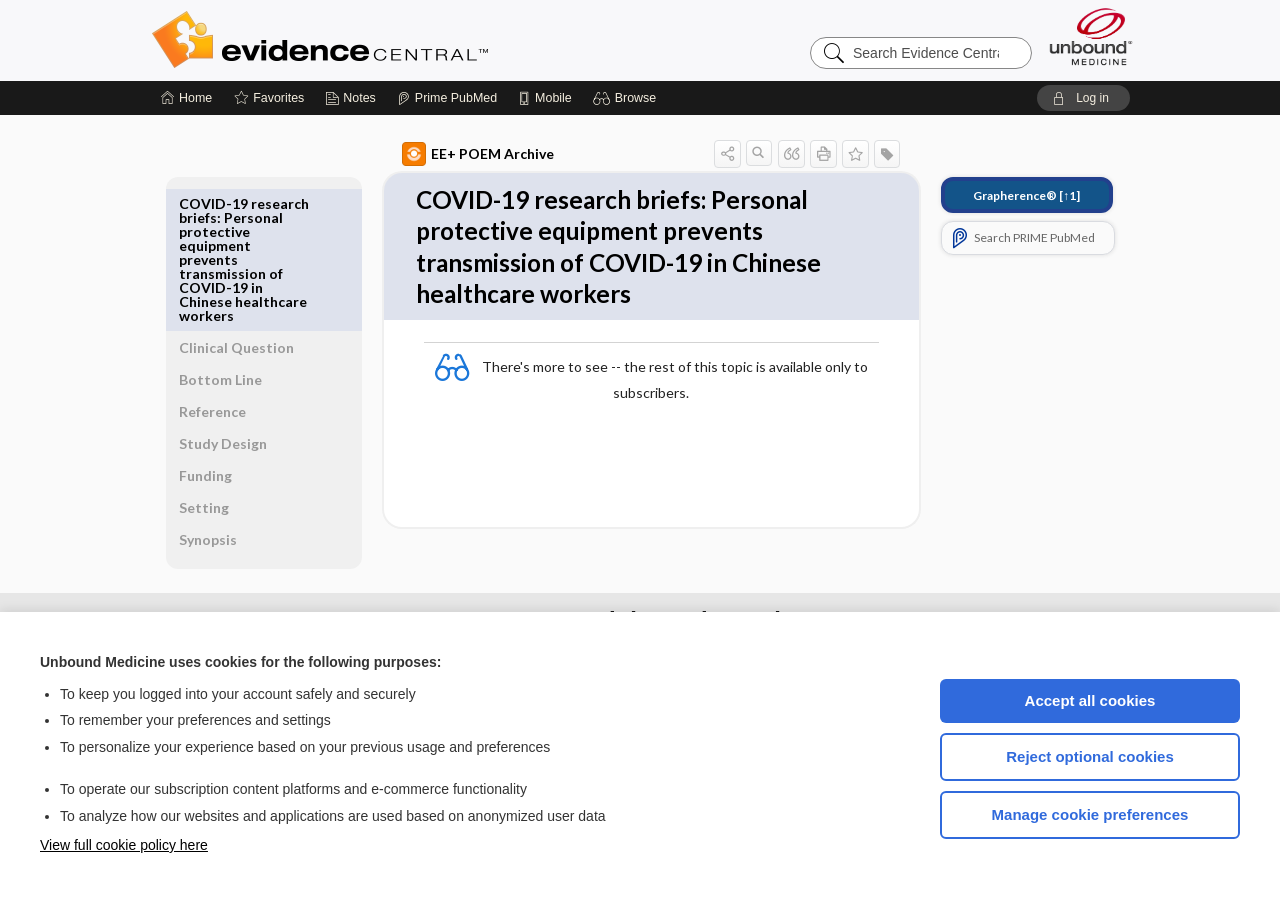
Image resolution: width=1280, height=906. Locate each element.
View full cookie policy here (124, 845)
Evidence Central (400, 40)
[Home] (186, 98)
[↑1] (1003, 195)
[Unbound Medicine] (1091, 36)
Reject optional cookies (1090, 756)
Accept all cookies (1090, 700)
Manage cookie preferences (1090, 814)
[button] (627, 98)
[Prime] (447, 98)
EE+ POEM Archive (455, 154)
